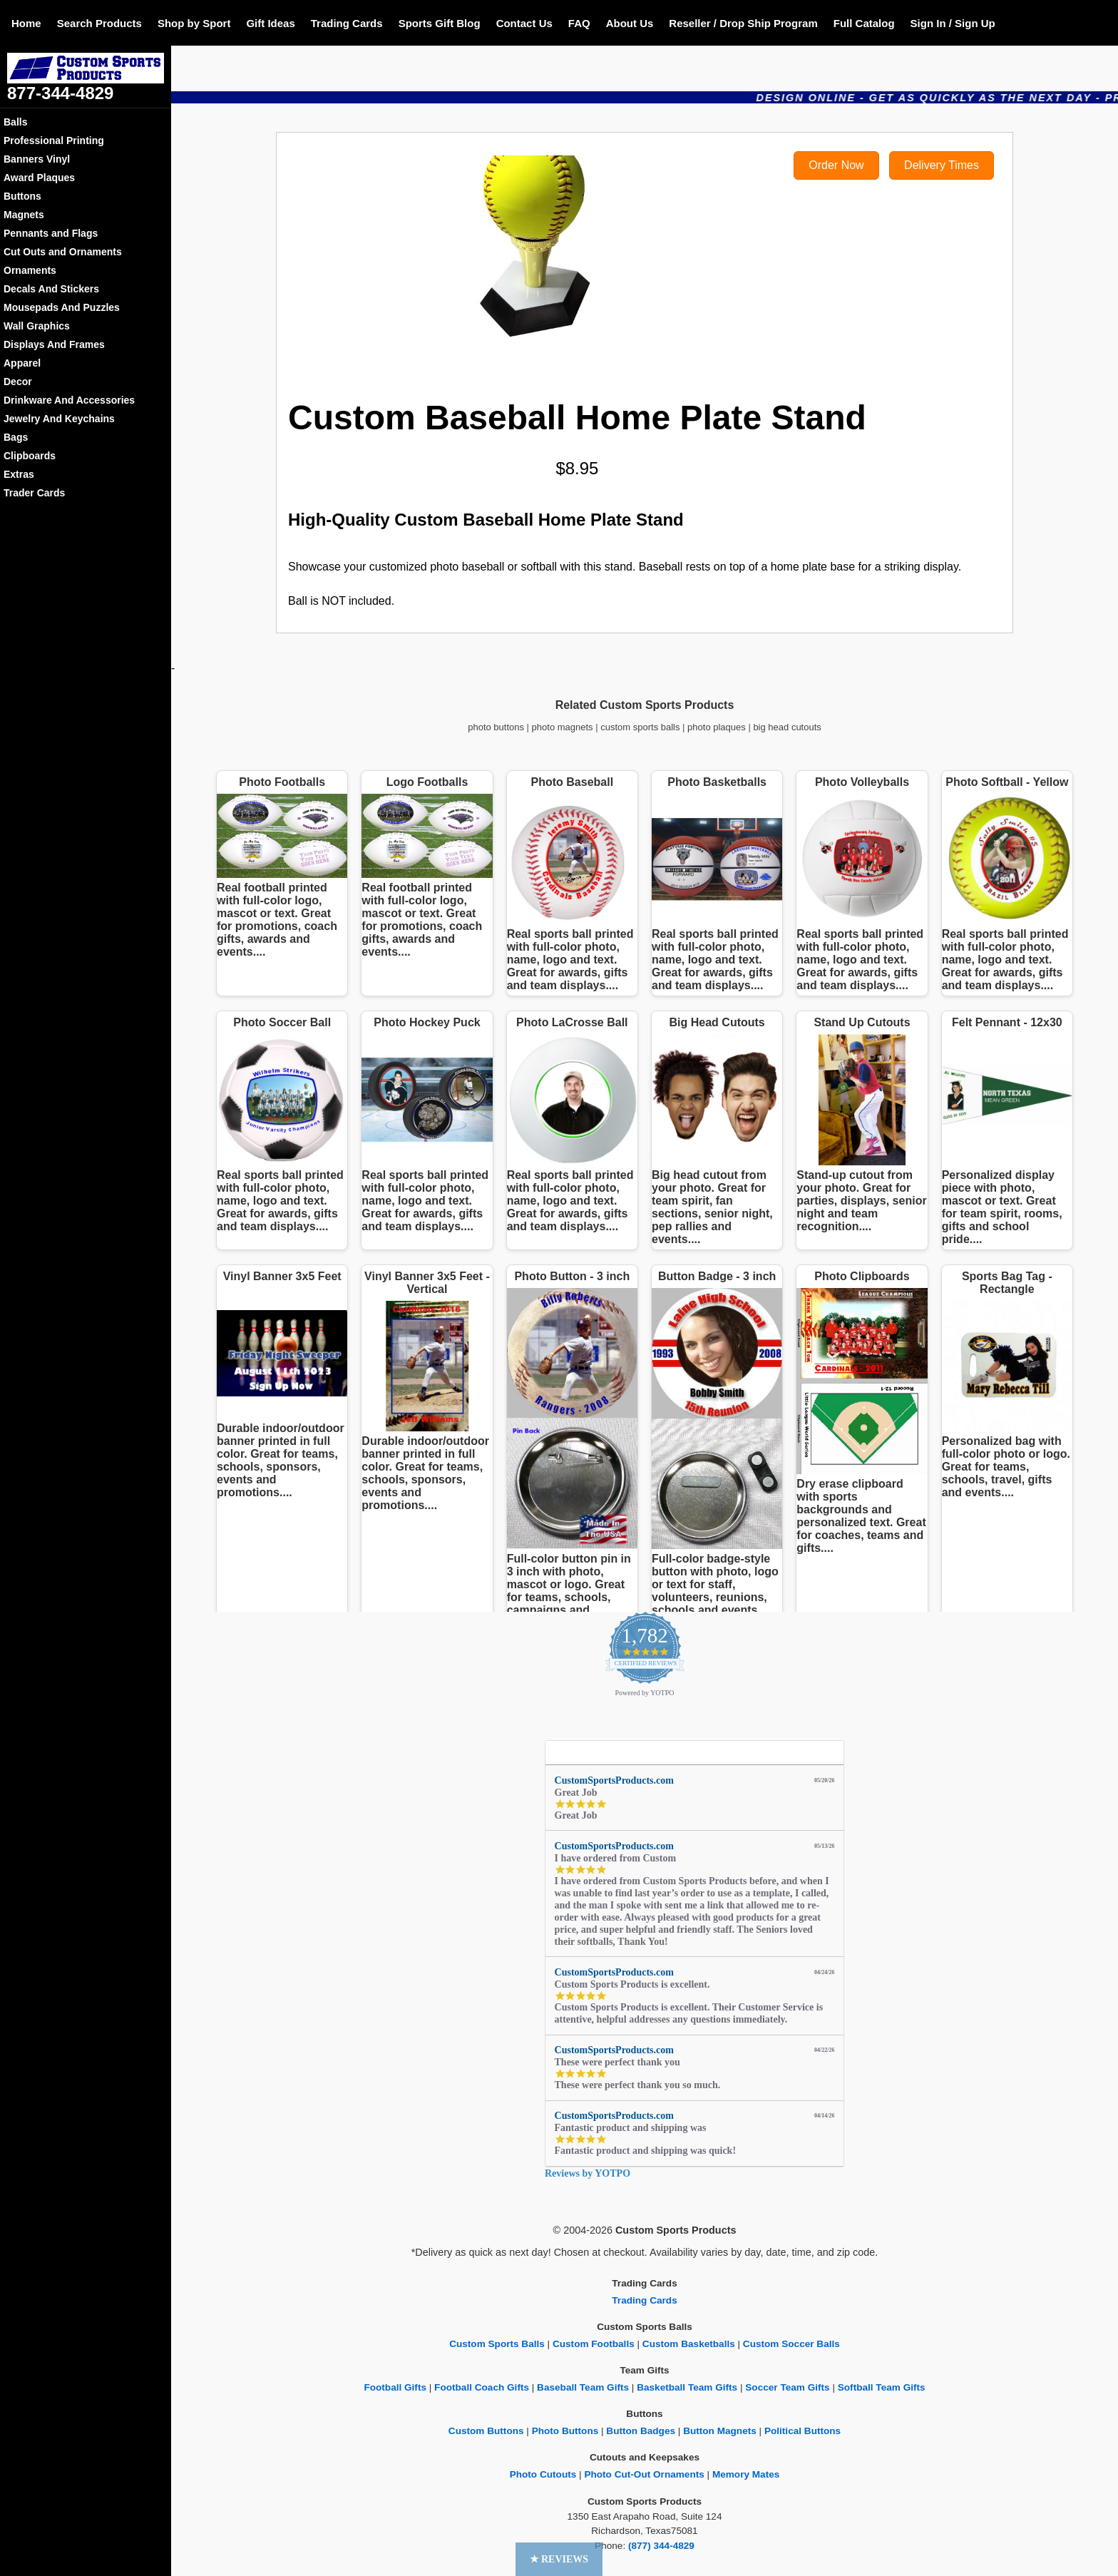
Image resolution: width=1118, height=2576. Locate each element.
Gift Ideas (270, 23)
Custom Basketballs (688, 2344)
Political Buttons (802, 2431)
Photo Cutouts (543, 2474)
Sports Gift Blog (440, 23)
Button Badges (640, 2431)
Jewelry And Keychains (59, 418)
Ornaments (30, 270)
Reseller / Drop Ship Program (743, 23)
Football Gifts (395, 2387)
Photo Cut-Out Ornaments (644, 2474)
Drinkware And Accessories (69, 400)
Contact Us (524, 23)
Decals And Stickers (51, 289)
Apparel (22, 363)
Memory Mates (745, 2474)
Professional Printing (54, 140)
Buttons (22, 196)
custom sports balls (639, 727)
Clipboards (30, 455)
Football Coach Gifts (481, 2387)
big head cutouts (787, 727)
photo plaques (716, 727)
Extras (19, 474)
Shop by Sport (194, 23)
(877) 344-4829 (661, 2545)
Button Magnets (720, 2431)
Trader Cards (34, 493)
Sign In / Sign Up (953, 23)
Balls (15, 122)
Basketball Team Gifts (687, 2387)
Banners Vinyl (37, 159)
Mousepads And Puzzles (62, 307)
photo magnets (562, 727)
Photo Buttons (565, 2431)
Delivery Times (941, 165)
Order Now (836, 165)
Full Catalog (864, 23)
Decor (18, 381)
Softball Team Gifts (881, 2387)
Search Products (99, 23)
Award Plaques (39, 177)
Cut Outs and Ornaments (63, 251)
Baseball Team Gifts (583, 2387)
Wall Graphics (37, 326)
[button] (559, 2559)
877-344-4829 (60, 93)
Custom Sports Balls (497, 2344)
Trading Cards (347, 23)
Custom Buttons (486, 2431)
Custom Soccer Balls (791, 2344)
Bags (16, 437)
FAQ (579, 23)
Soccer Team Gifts (787, 2387)
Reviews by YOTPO (587, 2173)
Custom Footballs (594, 2344)
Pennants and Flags (51, 233)
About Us (630, 23)
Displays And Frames (54, 344)
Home (26, 23)
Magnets (24, 214)
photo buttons (496, 727)
